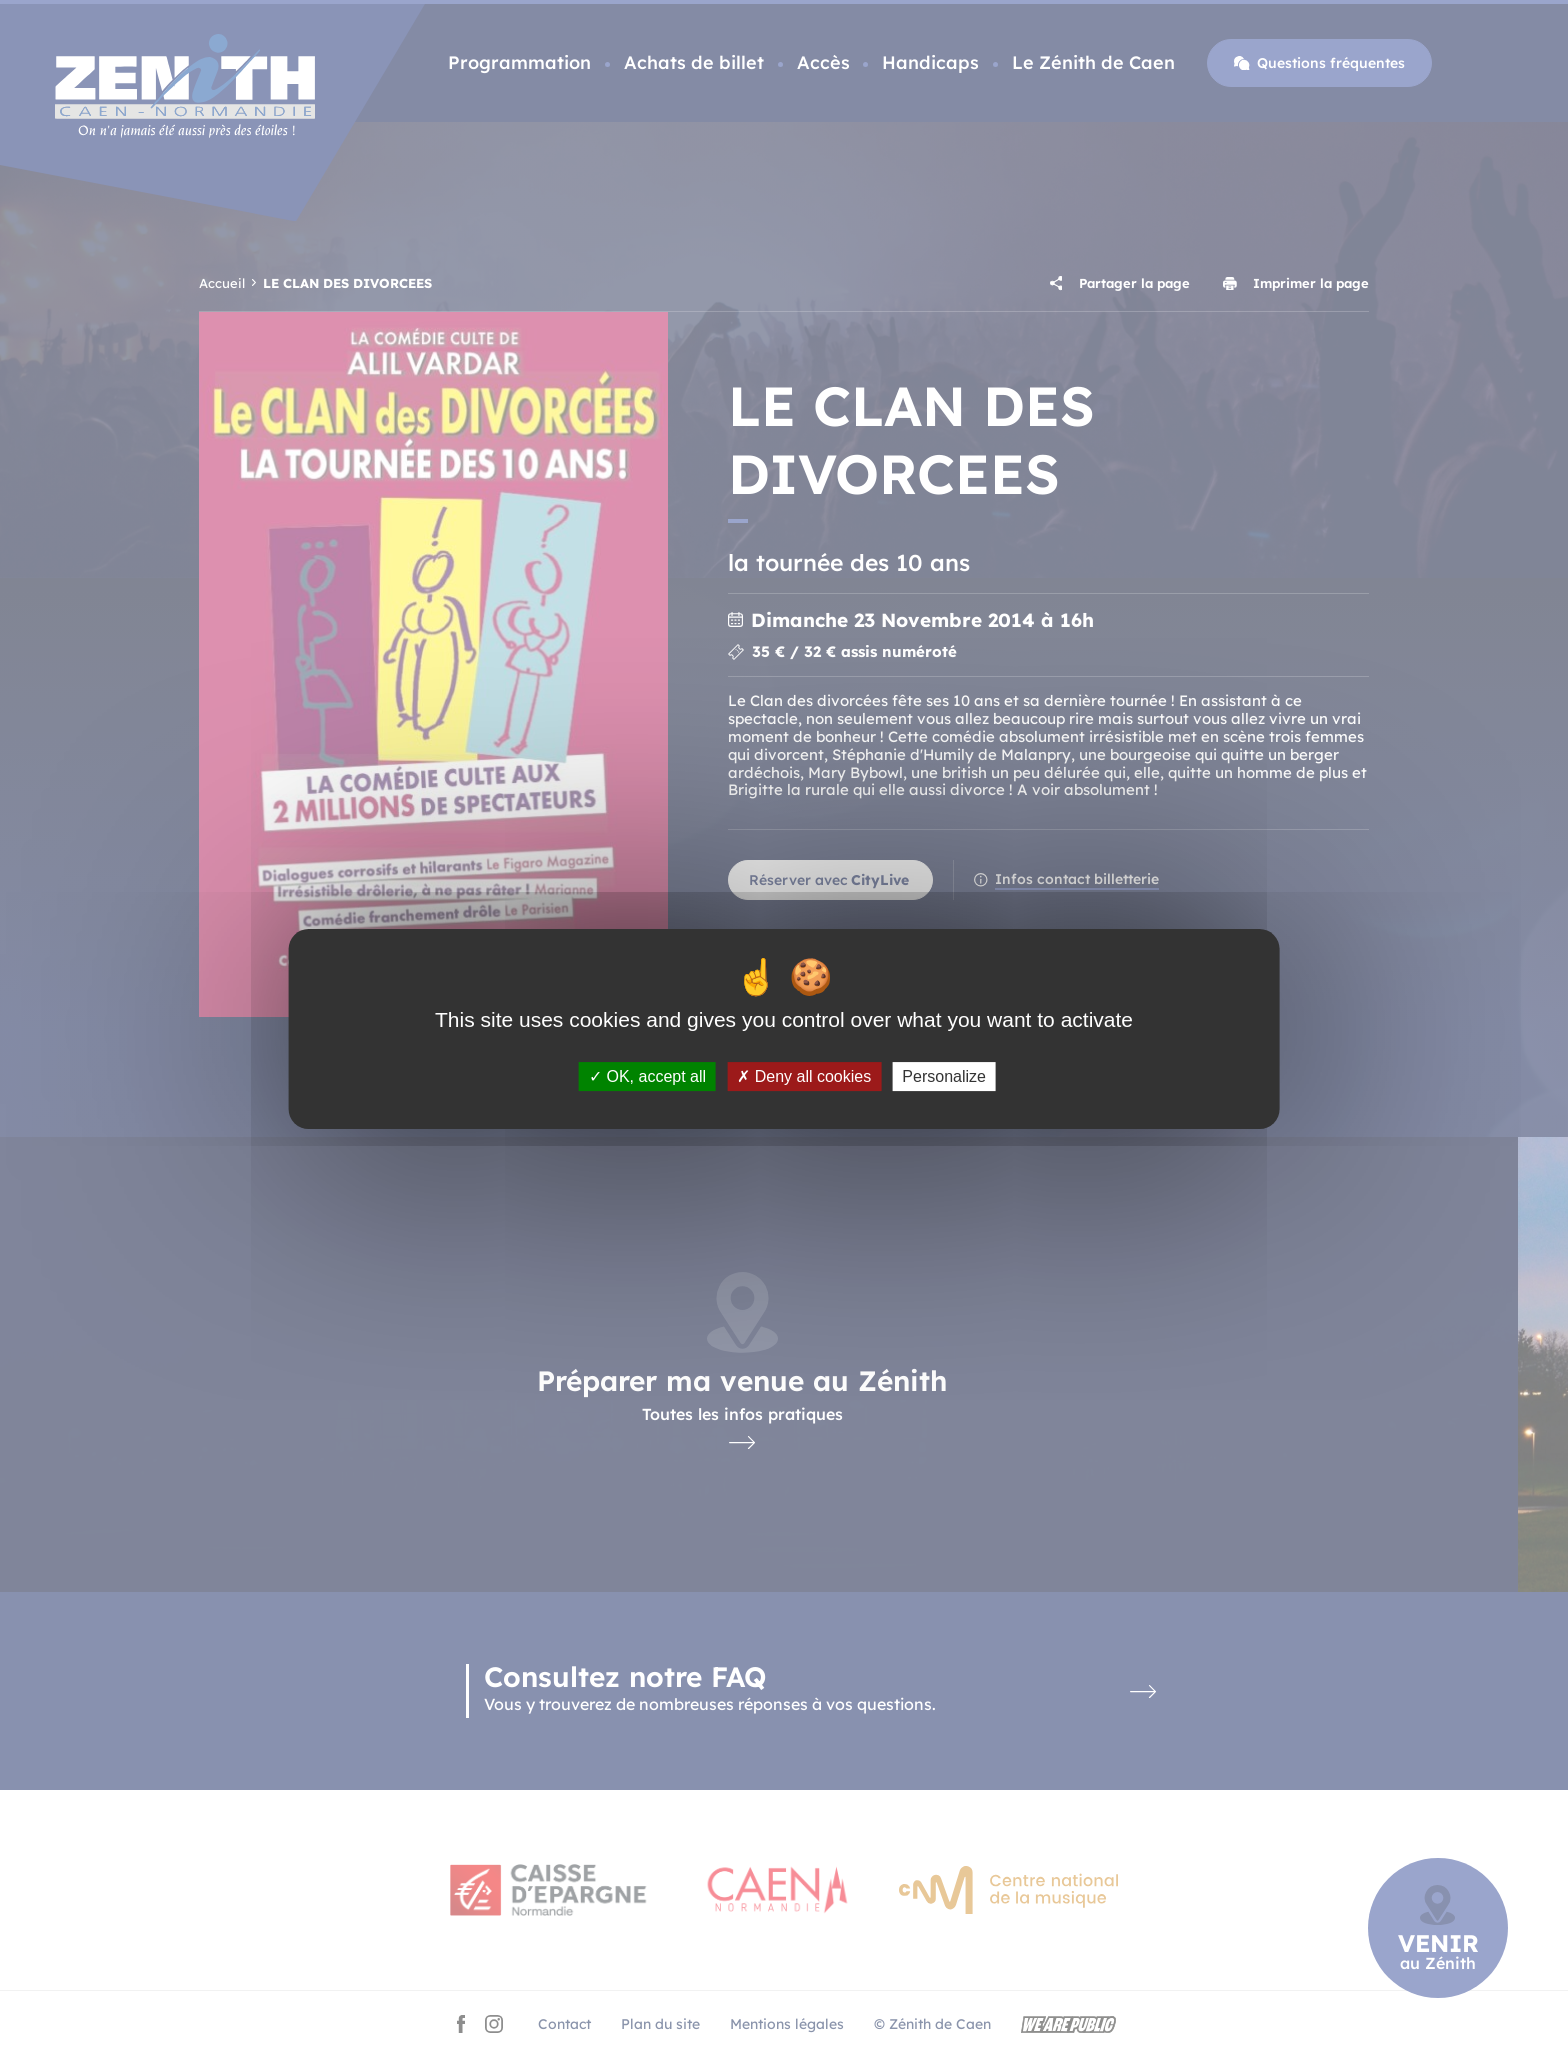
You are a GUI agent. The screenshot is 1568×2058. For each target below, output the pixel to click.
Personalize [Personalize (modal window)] (944, 1076)
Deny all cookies (804, 1076)
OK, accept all (647, 1076)
